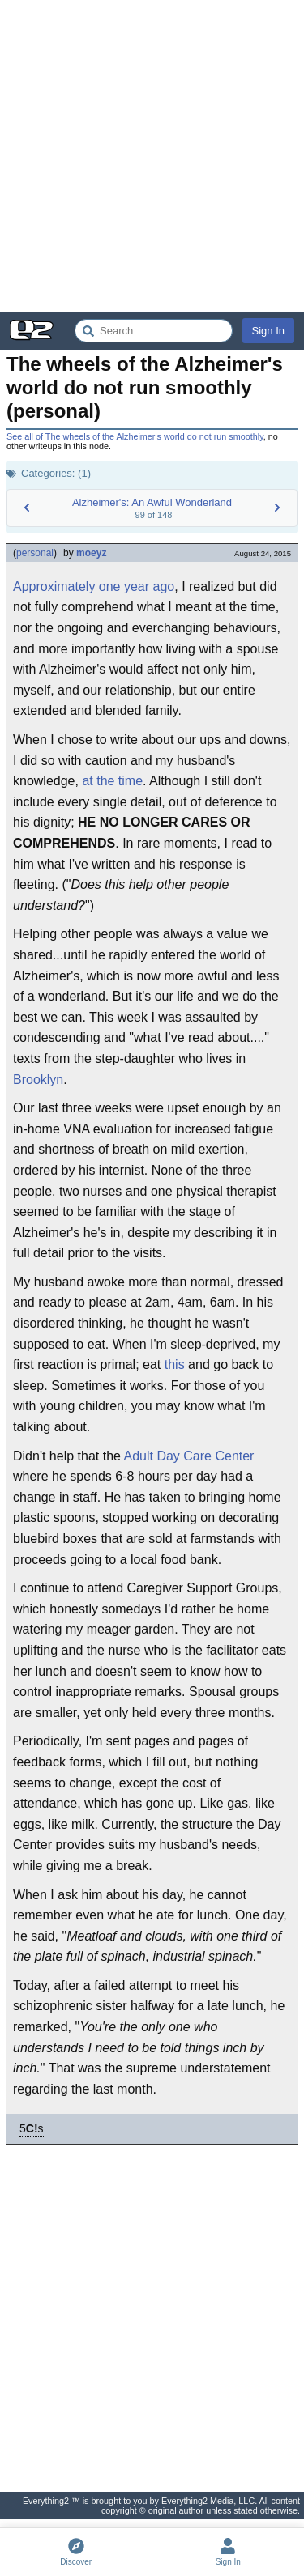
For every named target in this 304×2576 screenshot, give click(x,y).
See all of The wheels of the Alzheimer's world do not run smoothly (134, 436)
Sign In (268, 331)
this (175, 1364)
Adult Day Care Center (188, 1456)
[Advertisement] (152, 156)
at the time (112, 781)
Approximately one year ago (93, 586)
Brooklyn (38, 1079)
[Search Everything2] (154, 330)
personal (35, 553)
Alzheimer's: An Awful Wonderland (152, 502)
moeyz (91, 553)
